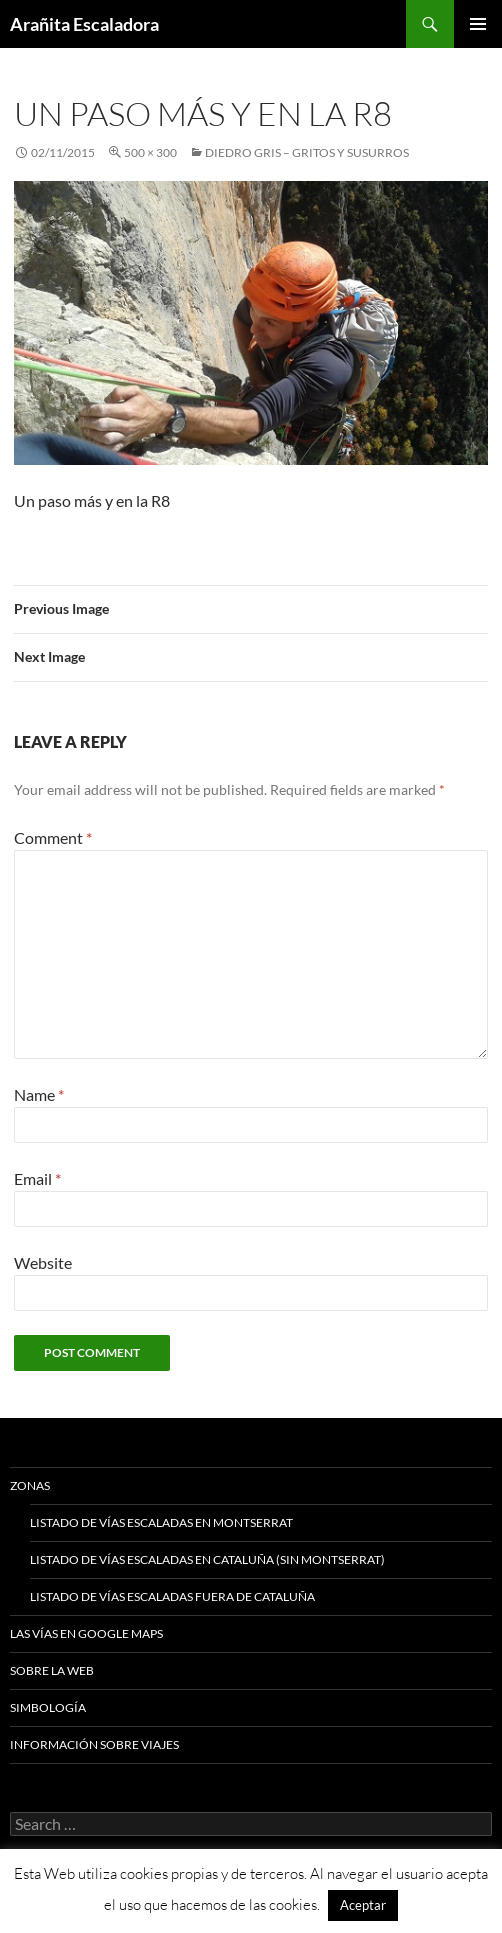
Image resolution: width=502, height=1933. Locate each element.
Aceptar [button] (363, 1905)
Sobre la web (52, 1670)
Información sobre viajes (94, 1744)
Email (37, 1178)
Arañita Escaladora (84, 24)
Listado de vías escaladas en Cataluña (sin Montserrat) (207, 1559)
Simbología (48, 1707)
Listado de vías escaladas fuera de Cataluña (172, 1596)
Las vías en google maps (86, 1633)
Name (39, 1094)
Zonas (30, 1485)
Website (43, 1262)
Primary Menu (478, 24)
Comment (53, 837)
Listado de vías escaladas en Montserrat (161, 1522)
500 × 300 (150, 152)
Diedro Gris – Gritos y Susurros (307, 152)
